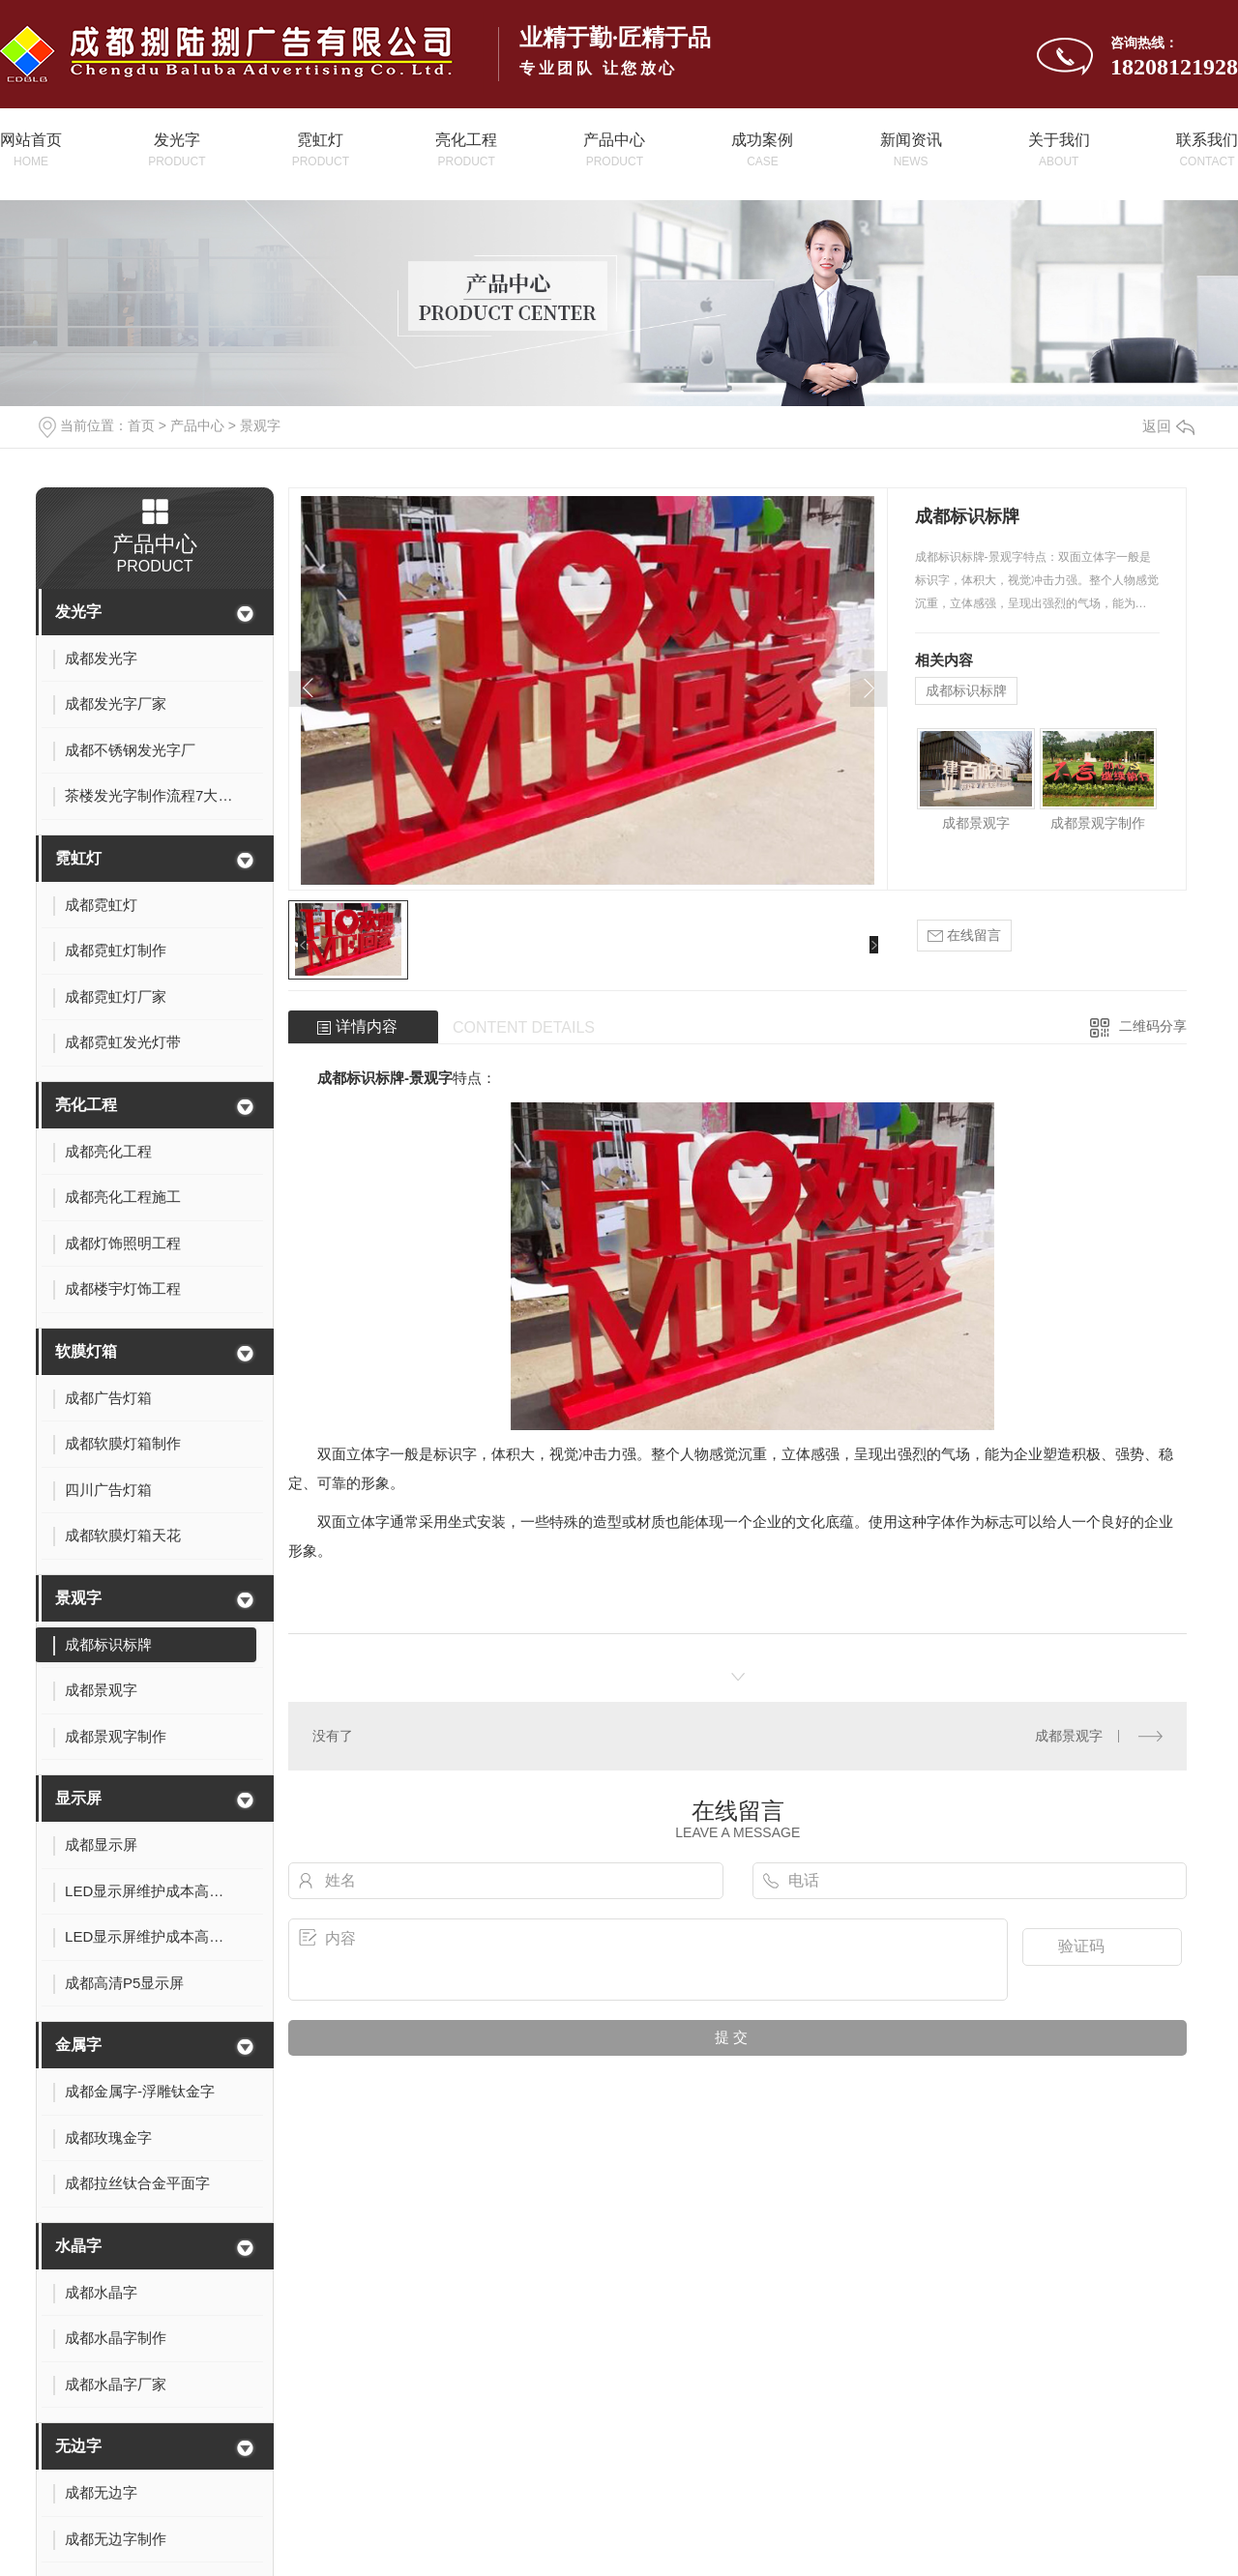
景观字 (260, 425)
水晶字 (78, 2246)
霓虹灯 (78, 858)
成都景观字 (976, 823)
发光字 (78, 611)
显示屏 (78, 1798)
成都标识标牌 (966, 690)
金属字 (78, 2044)
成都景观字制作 (1097, 823)
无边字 (78, 2446)
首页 (141, 425)
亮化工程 (86, 1105)
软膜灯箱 (86, 1351)
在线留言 (964, 935)
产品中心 (197, 425)
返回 (1168, 426)
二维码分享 (1153, 1026)
